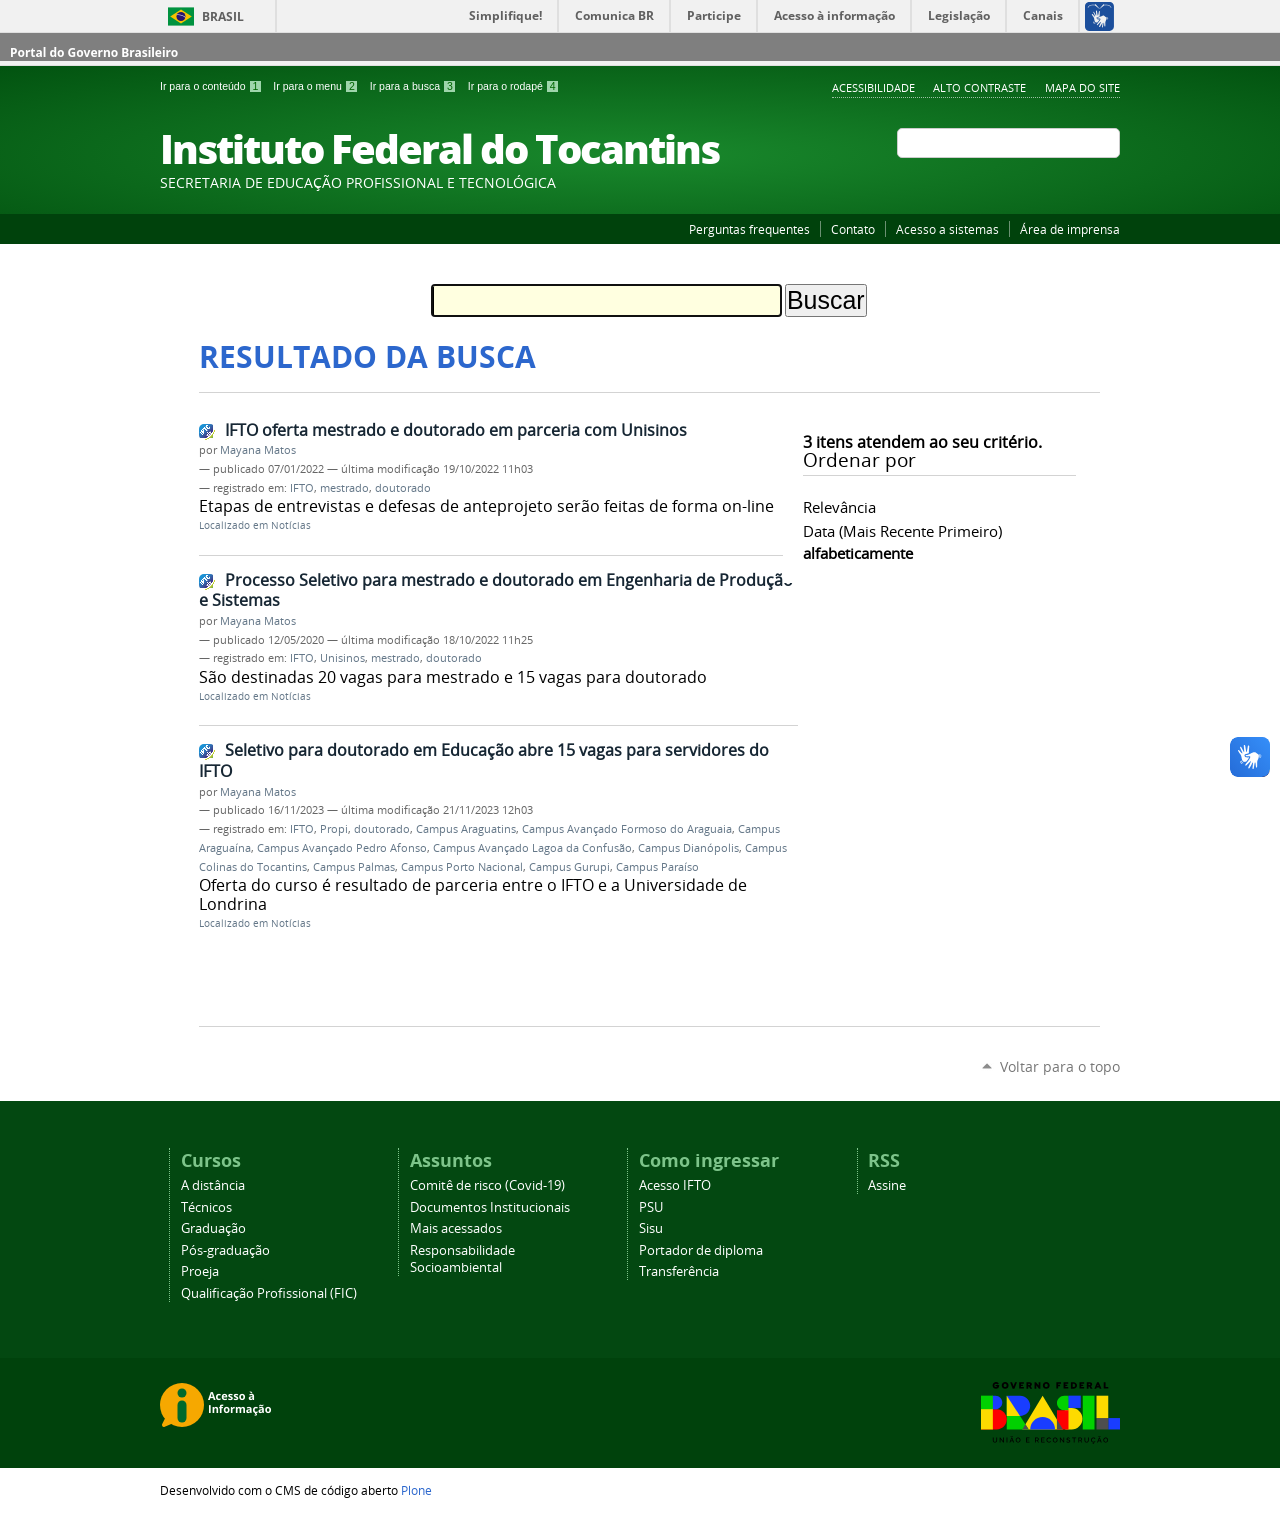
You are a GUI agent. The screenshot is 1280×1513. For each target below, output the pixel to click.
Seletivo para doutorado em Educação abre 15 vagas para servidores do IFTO (484, 760)
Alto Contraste (979, 87)
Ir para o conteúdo (212, 86)
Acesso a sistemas (947, 229)
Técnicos (206, 1207)
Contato (853, 229)
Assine (887, 1185)
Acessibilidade (873, 87)
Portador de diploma (701, 1250)
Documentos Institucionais (490, 1207)
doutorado (403, 488)
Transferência (679, 1271)
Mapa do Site (1082, 87)
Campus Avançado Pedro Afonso (342, 848)
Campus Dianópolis (688, 848)
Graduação (213, 1228)
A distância (213, 1185)
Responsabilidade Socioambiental (462, 1259)
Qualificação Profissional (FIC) (269, 1293)
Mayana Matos (258, 450)
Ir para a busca (415, 86)
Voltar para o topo (1060, 1066)
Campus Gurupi (569, 867)
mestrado (344, 488)
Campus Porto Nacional (462, 867)
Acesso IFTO (675, 1185)
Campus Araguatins (466, 829)
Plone (416, 1490)
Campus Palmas (354, 867)
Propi (334, 829)
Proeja (200, 1271)
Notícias (291, 525)
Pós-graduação (225, 1250)
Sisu (651, 1228)
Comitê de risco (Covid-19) (487, 1185)
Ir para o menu (317, 86)
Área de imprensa (1070, 229)
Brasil (223, 16)
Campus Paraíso (657, 867)
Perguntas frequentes (749, 229)
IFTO (302, 488)
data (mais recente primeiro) (902, 531)
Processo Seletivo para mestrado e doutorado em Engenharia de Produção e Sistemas (496, 590)
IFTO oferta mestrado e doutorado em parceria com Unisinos (456, 430)
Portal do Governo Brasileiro (94, 52)
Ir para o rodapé (514, 86)
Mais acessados (456, 1228)
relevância (839, 507)
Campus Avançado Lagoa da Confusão (532, 848)
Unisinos (342, 658)
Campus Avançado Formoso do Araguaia (627, 829)
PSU (651, 1207)
